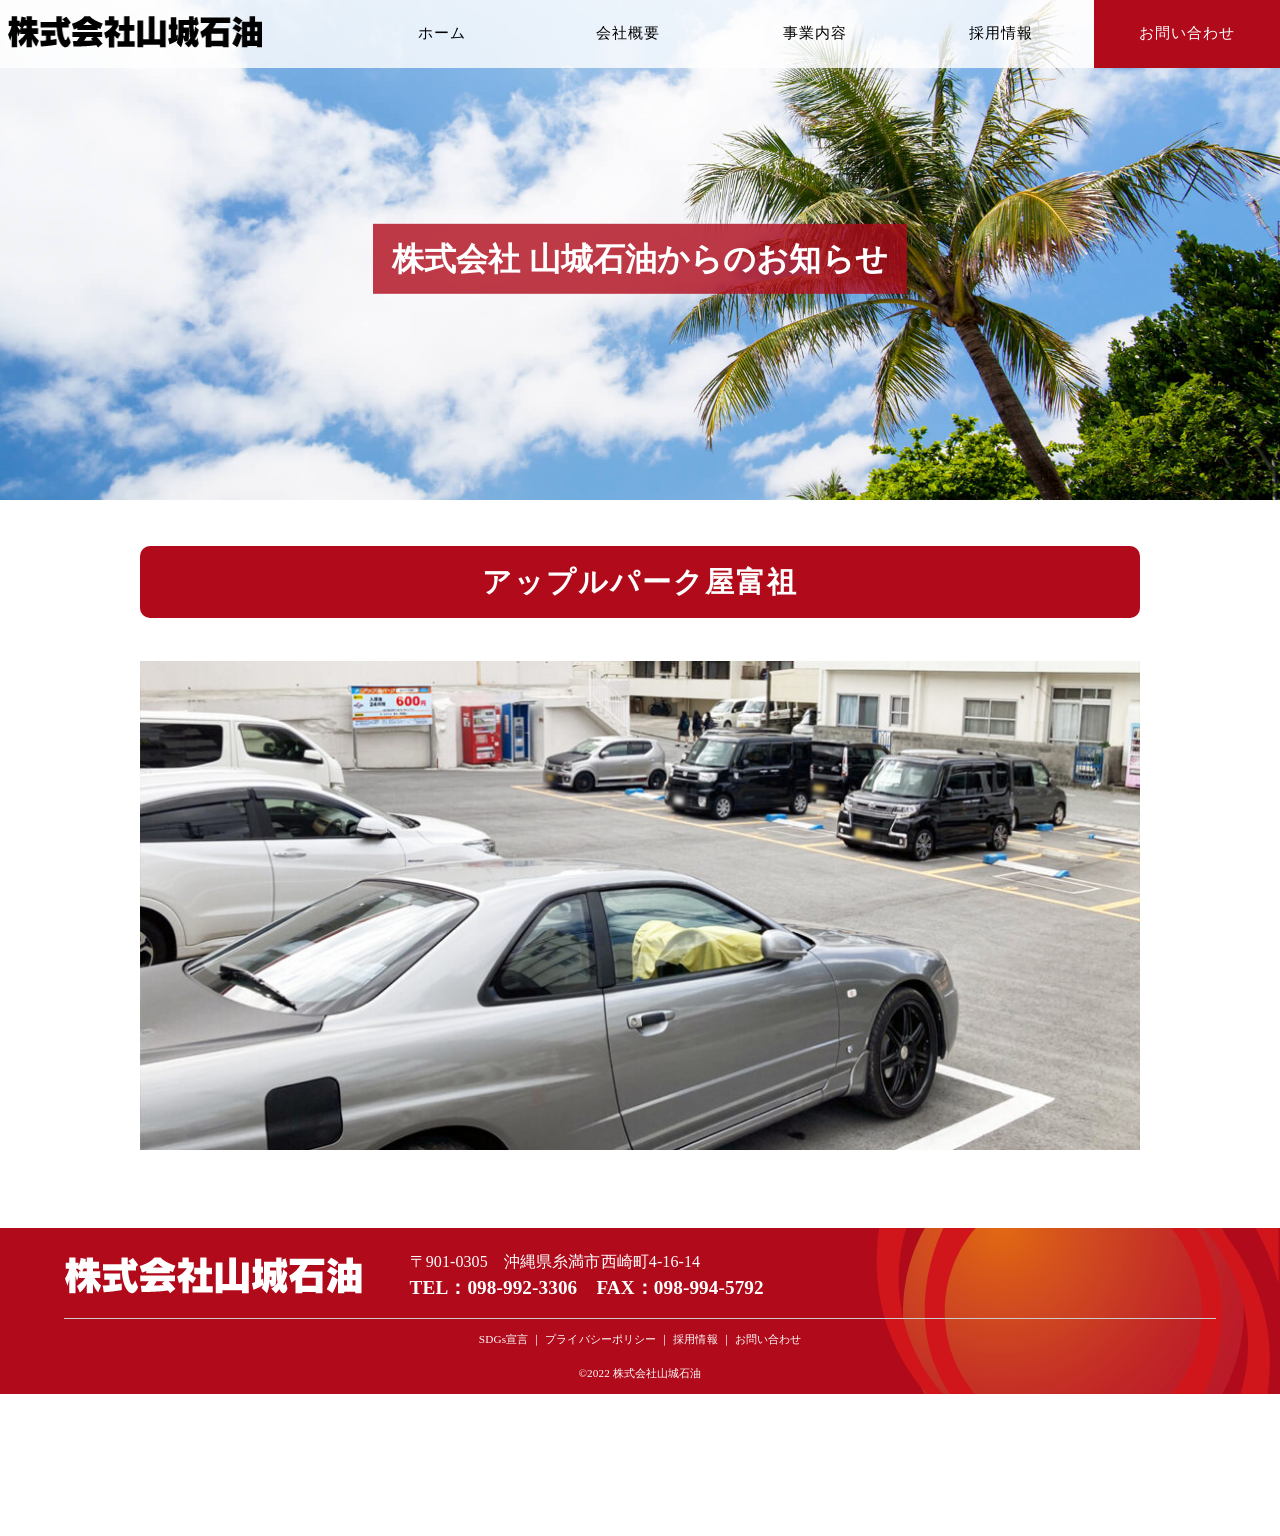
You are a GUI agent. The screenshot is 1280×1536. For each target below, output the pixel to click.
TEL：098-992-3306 (494, 1287)
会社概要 (628, 33)
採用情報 (1001, 33)
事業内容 (815, 33)
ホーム (442, 33)
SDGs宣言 (503, 1339)
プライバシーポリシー (600, 1339)
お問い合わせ (1187, 33)
